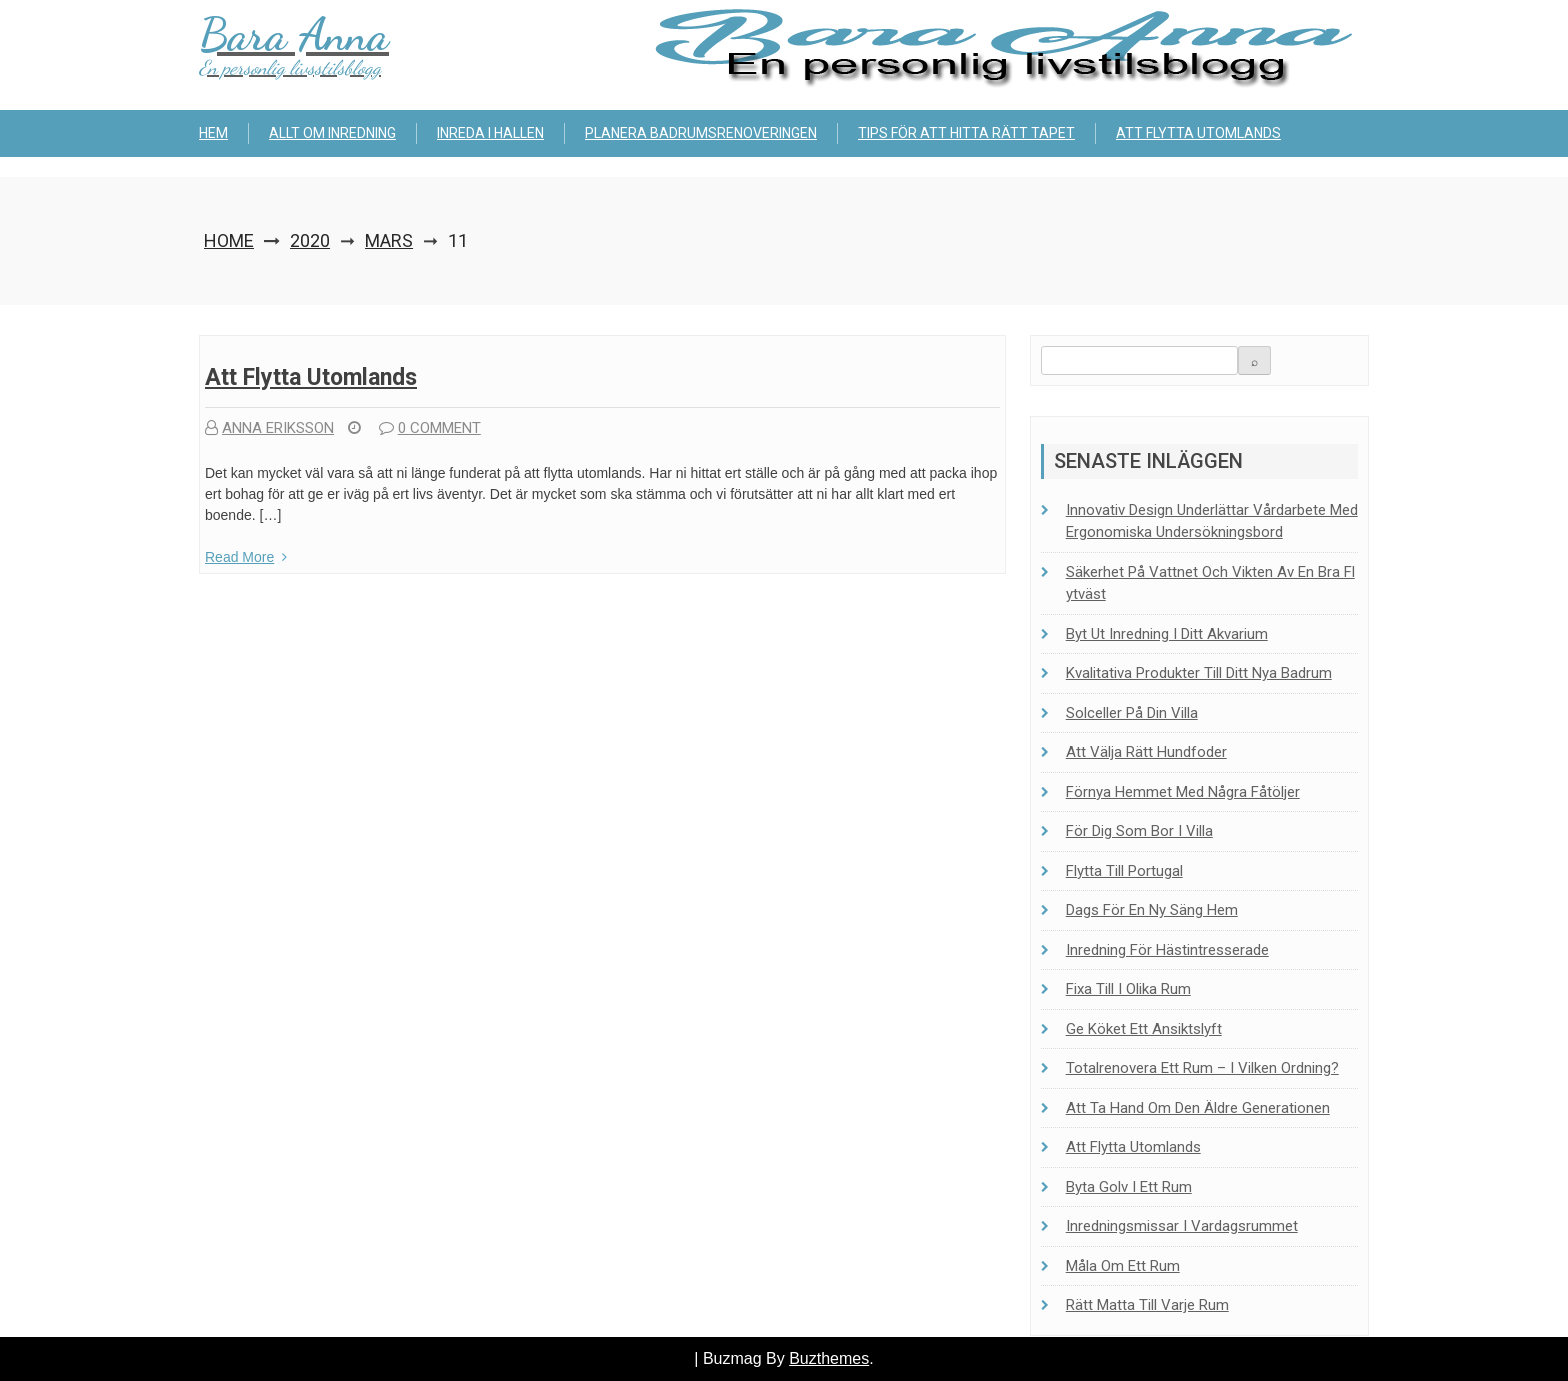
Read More (246, 557)
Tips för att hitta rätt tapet (966, 133)
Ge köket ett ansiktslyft (1144, 1029)
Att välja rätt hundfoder (1146, 752)
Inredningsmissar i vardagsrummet (1182, 1226)
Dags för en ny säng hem (1152, 910)
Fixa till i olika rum (1128, 989)
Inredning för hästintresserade (1167, 950)
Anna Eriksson (269, 428)
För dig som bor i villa (1139, 831)
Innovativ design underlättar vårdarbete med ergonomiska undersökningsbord (1212, 521)
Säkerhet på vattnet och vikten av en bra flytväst (1210, 583)
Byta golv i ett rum (1129, 1187)
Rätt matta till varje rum (1147, 1305)
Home (229, 240)
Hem (213, 133)
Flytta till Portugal (1124, 871)
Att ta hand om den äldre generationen (1198, 1108)
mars (389, 240)
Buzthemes (829, 1358)
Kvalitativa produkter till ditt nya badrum (1199, 673)
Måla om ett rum (1123, 1266)
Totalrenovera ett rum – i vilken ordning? (1202, 1068)
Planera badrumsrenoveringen (701, 133)
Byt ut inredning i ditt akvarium (1167, 634)
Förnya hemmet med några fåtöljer (1183, 792)
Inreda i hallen (490, 133)
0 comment (430, 428)
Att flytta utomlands (1198, 133)
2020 (310, 240)
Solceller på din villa (1132, 713)
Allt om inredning (332, 133)
